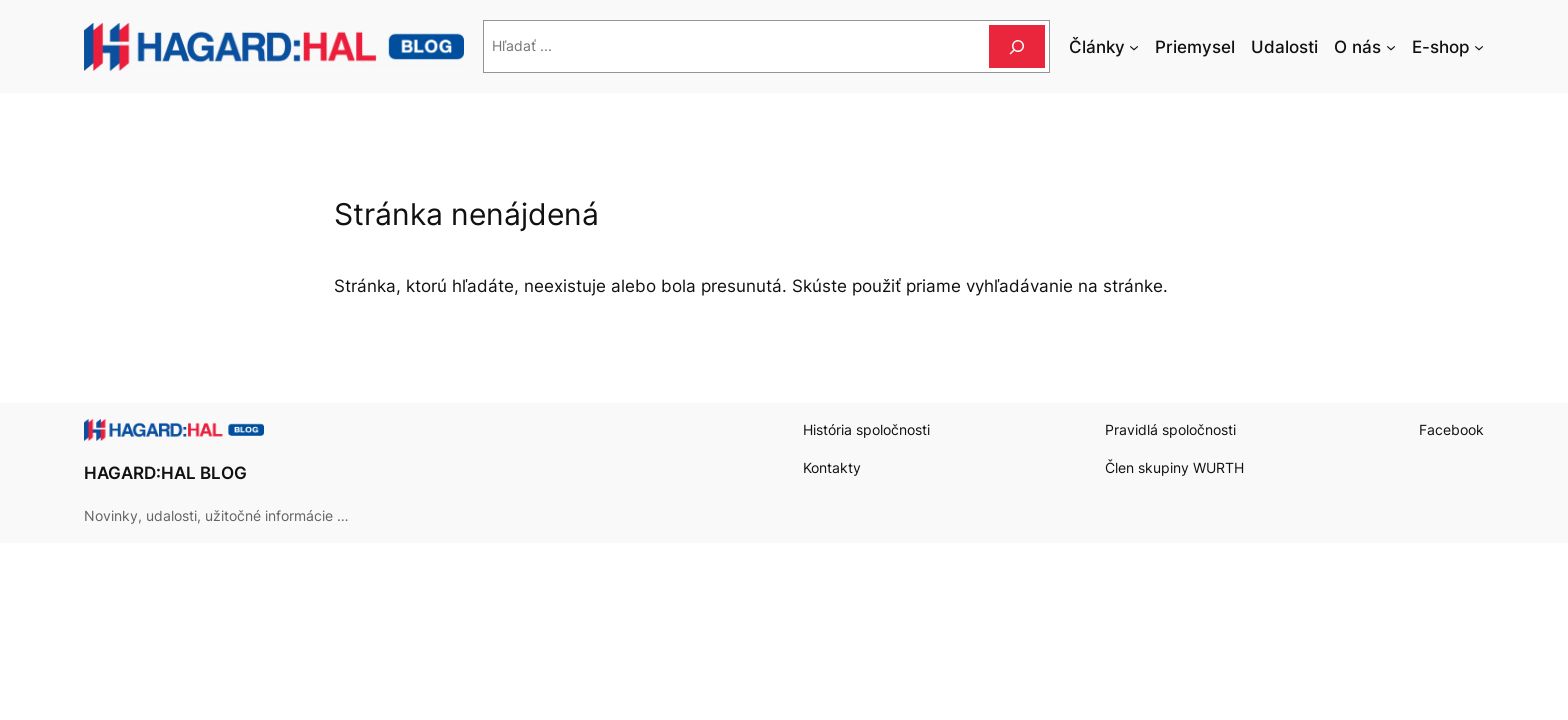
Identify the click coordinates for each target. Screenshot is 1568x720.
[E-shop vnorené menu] (1479, 47)
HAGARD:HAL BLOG (165, 473)
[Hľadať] (1017, 46)
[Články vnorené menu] (1134, 47)
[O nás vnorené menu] (1391, 47)
